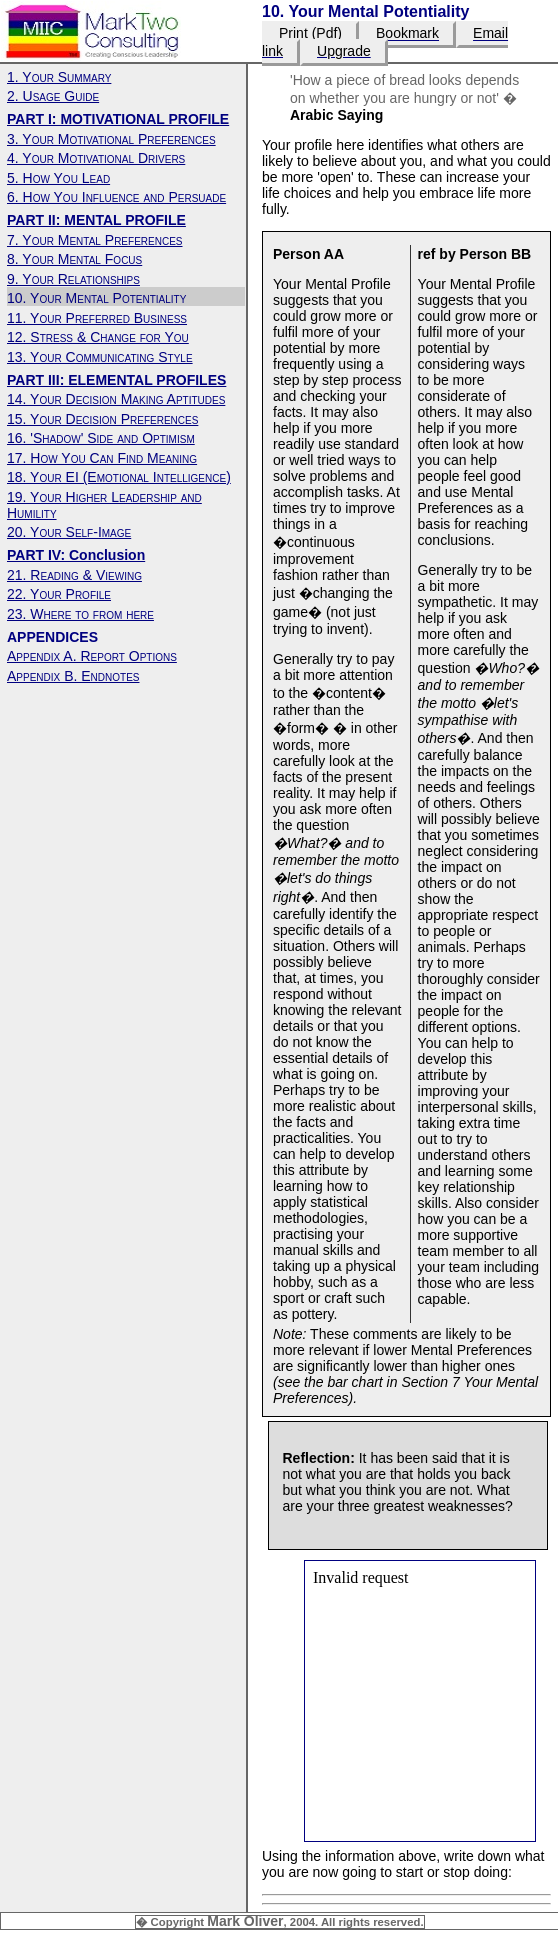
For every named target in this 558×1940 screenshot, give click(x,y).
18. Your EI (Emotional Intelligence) (119, 477)
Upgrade (344, 51)
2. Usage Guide (53, 96)
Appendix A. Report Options (92, 656)
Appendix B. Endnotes (73, 676)
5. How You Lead (58, 178)
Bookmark (407, 34)
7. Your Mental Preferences (95, 240)
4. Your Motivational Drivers (96, 158)
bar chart (354, 1382)
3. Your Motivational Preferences (111, 139)
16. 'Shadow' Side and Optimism (101, 438)
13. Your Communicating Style (100, 357)
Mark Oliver (245, 1921)
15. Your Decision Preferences (102, 419)
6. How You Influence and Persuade (116, 197)
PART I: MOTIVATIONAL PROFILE (118, 119)
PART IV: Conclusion (76, 555)
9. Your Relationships (73, 279)
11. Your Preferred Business (97, 318)
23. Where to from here (80, 614)
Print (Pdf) (310, 34)
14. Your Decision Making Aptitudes (116, 399)
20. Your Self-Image (69, 532)
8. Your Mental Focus (74, 259)
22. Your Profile (59, 594)
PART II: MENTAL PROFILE (96, 220)
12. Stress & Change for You (98, 337)
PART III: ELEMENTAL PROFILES (116, 380)
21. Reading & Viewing (74, 575)
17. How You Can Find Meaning (102, 458)
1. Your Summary (59, 77)
